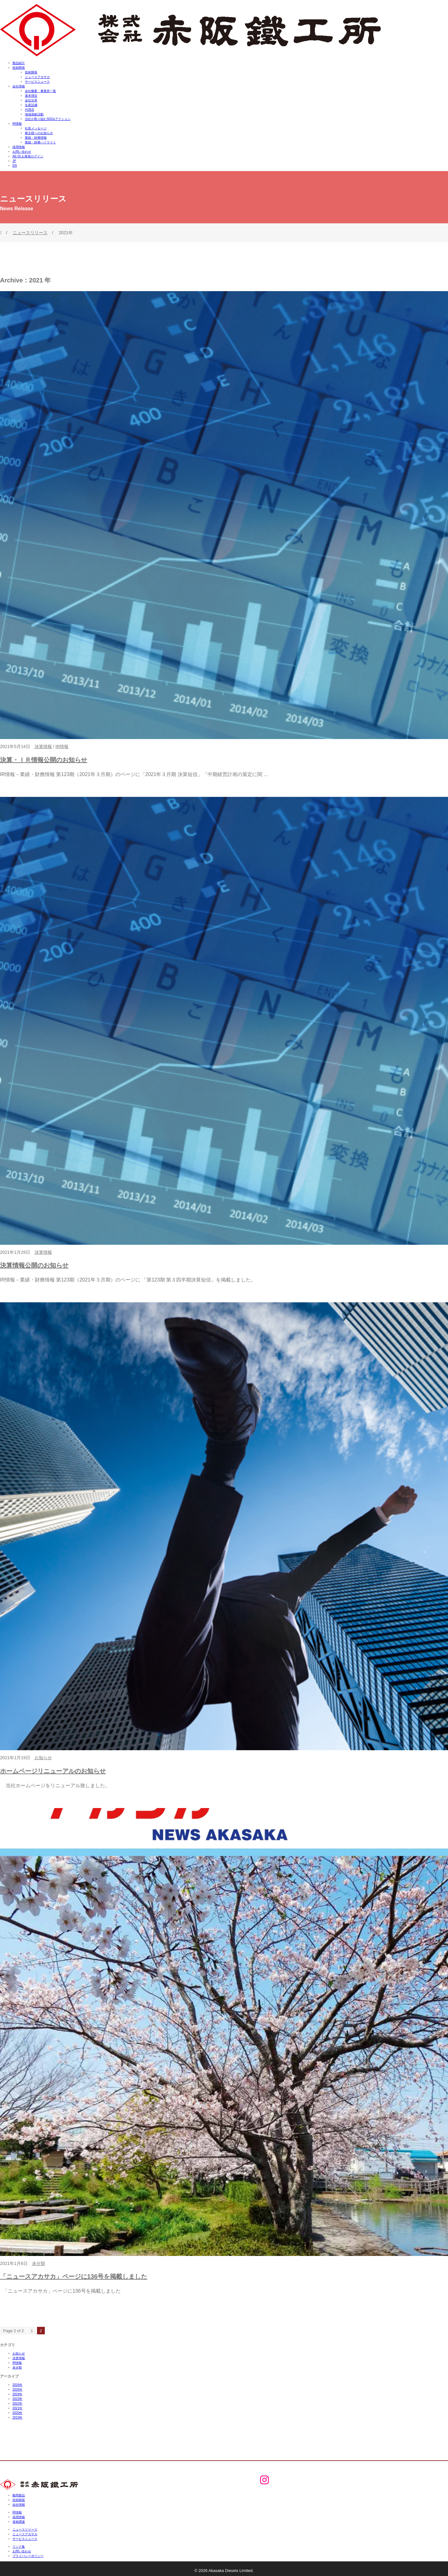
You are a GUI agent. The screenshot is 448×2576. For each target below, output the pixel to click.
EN (14, 165)
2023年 (17, 2399)
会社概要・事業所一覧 (40, 91)
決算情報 (43, 746)
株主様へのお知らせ (39, 133)
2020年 (17, 2413)
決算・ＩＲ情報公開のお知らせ (43, 759)
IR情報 (17, 123)
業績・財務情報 (36, 137)
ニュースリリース (30, 232)
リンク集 (18, 2546)
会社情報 (18, 86)
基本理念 (31, 95)
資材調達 (18, 2521)
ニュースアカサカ (37, 77)
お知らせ (43, 1757)
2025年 (17, 2389)
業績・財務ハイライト (40, 142)
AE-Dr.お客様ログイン (27, 156)
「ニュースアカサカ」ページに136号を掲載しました (73, 2276)
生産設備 (31, 105)
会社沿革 (31, 100)
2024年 (17, 2394)
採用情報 (18, 147)
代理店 (29, 109)
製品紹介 (18, 63)
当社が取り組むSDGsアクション (48, 119)
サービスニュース (37, 81)
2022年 (17, 2403)
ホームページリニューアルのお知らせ (53, 1771)
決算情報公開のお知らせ (34, 1265)
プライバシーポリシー (28, 2556)
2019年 (17, 2417)
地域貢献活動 (34, 114)
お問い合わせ (21, 151)
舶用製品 (18, 2495)
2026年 (17, 2385)
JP (14, 161)
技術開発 (18, 67)
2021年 (17, 2408)
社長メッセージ (36, 128)
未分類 (38, 2263)
